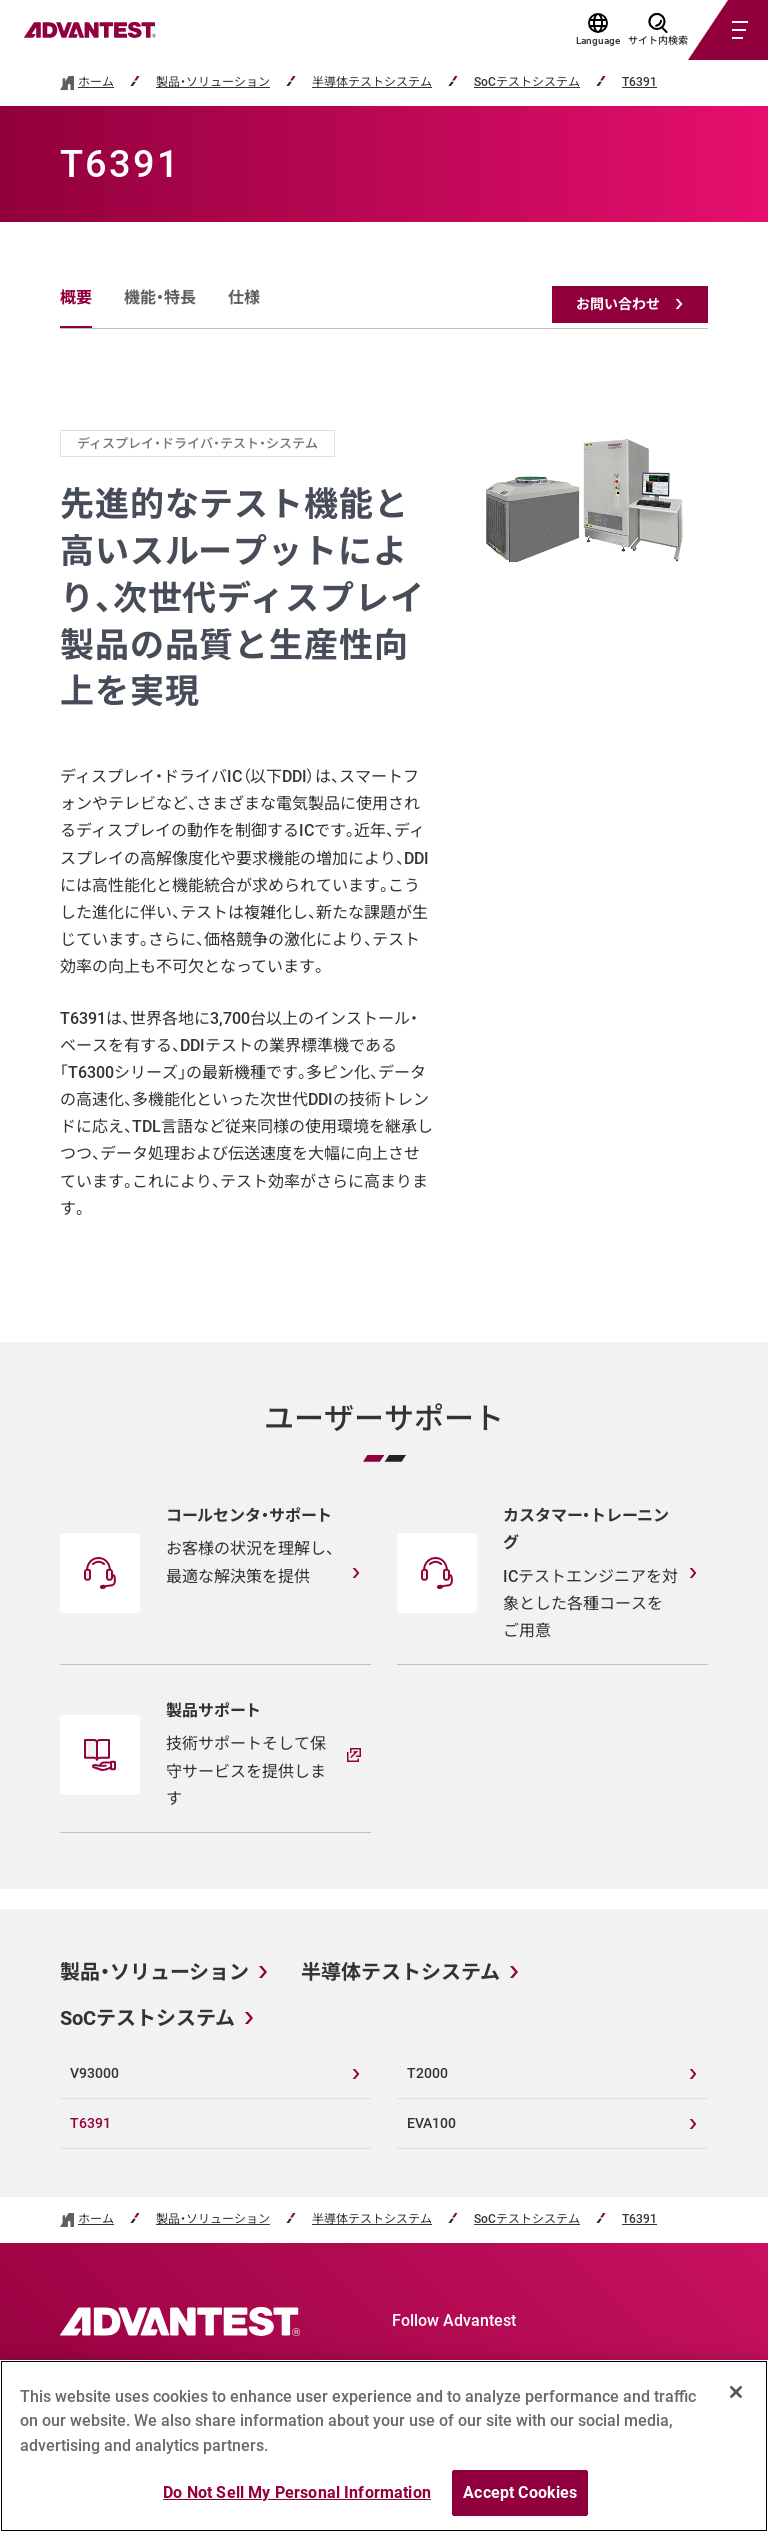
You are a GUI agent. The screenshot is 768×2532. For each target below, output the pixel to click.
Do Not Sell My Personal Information (297, 2492)
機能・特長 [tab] (160, 297)
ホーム (96, 82)
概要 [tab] (76, 297)
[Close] (736, 2392)
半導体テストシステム (372, 82)
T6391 (639, 82)
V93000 (94, 2073)
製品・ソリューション (213, 82)
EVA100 (431, 2123)
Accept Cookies (520, 2492)
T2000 (427, 2073)
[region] (384, 2446)
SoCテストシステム (527, 82)
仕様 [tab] (244, 297)
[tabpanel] (384, 825)
